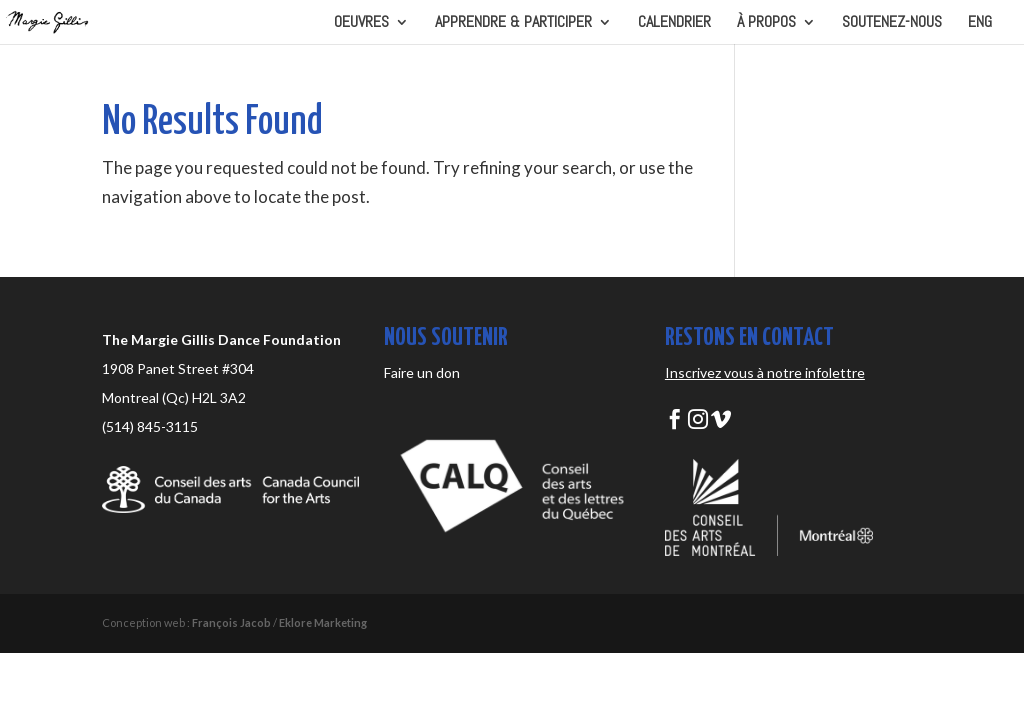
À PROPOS (766, 23)
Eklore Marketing (323, 622)
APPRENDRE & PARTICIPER (513, 23)
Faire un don (422, 372)
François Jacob (231, 622)
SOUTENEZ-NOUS (892, 23)
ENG (980, 23)
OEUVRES (361, 23)
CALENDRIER (674, 23)
